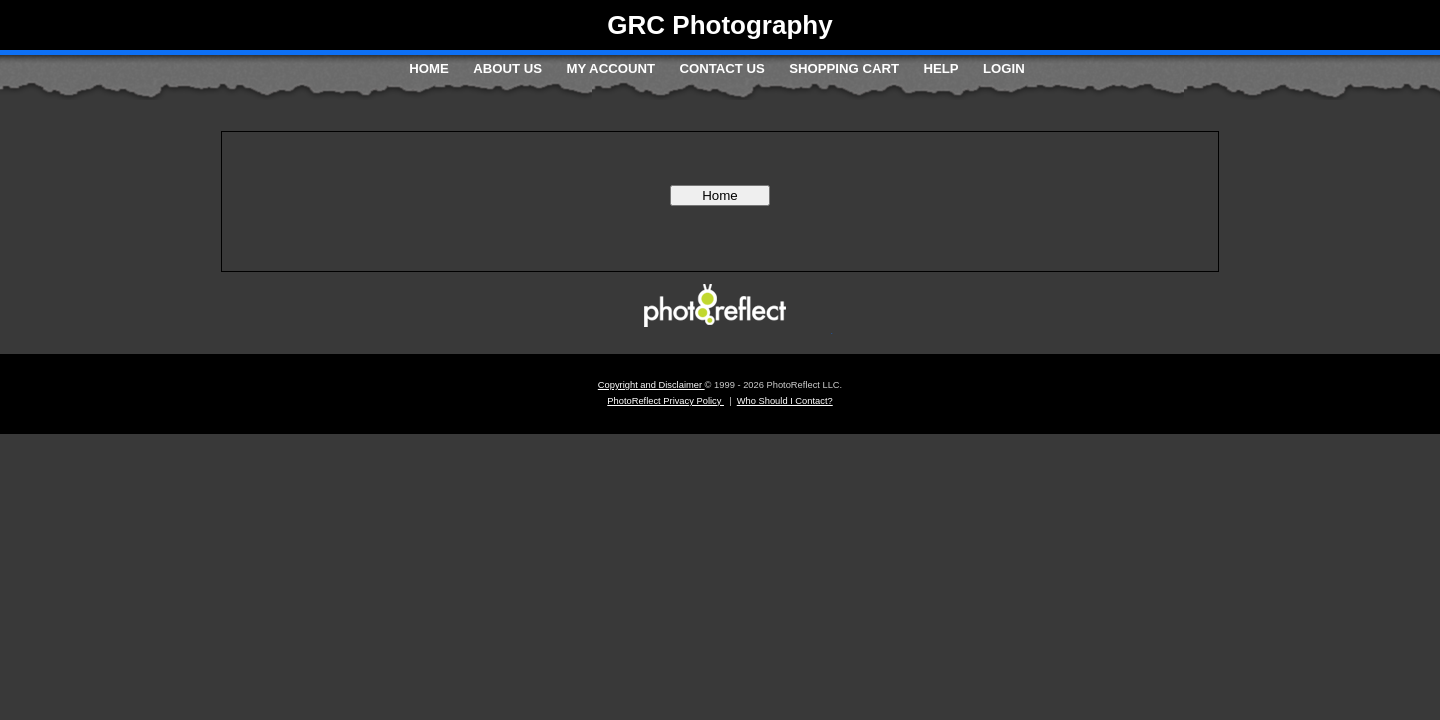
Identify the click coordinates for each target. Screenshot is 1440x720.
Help (940, 68)
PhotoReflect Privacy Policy (665, 401)
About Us (507, 68)
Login (1004, 68)
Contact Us (721, 68)
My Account (610, 68)
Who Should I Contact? (785, 401)
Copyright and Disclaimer (651, 385)
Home (429, 68)
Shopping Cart (844, 68)
